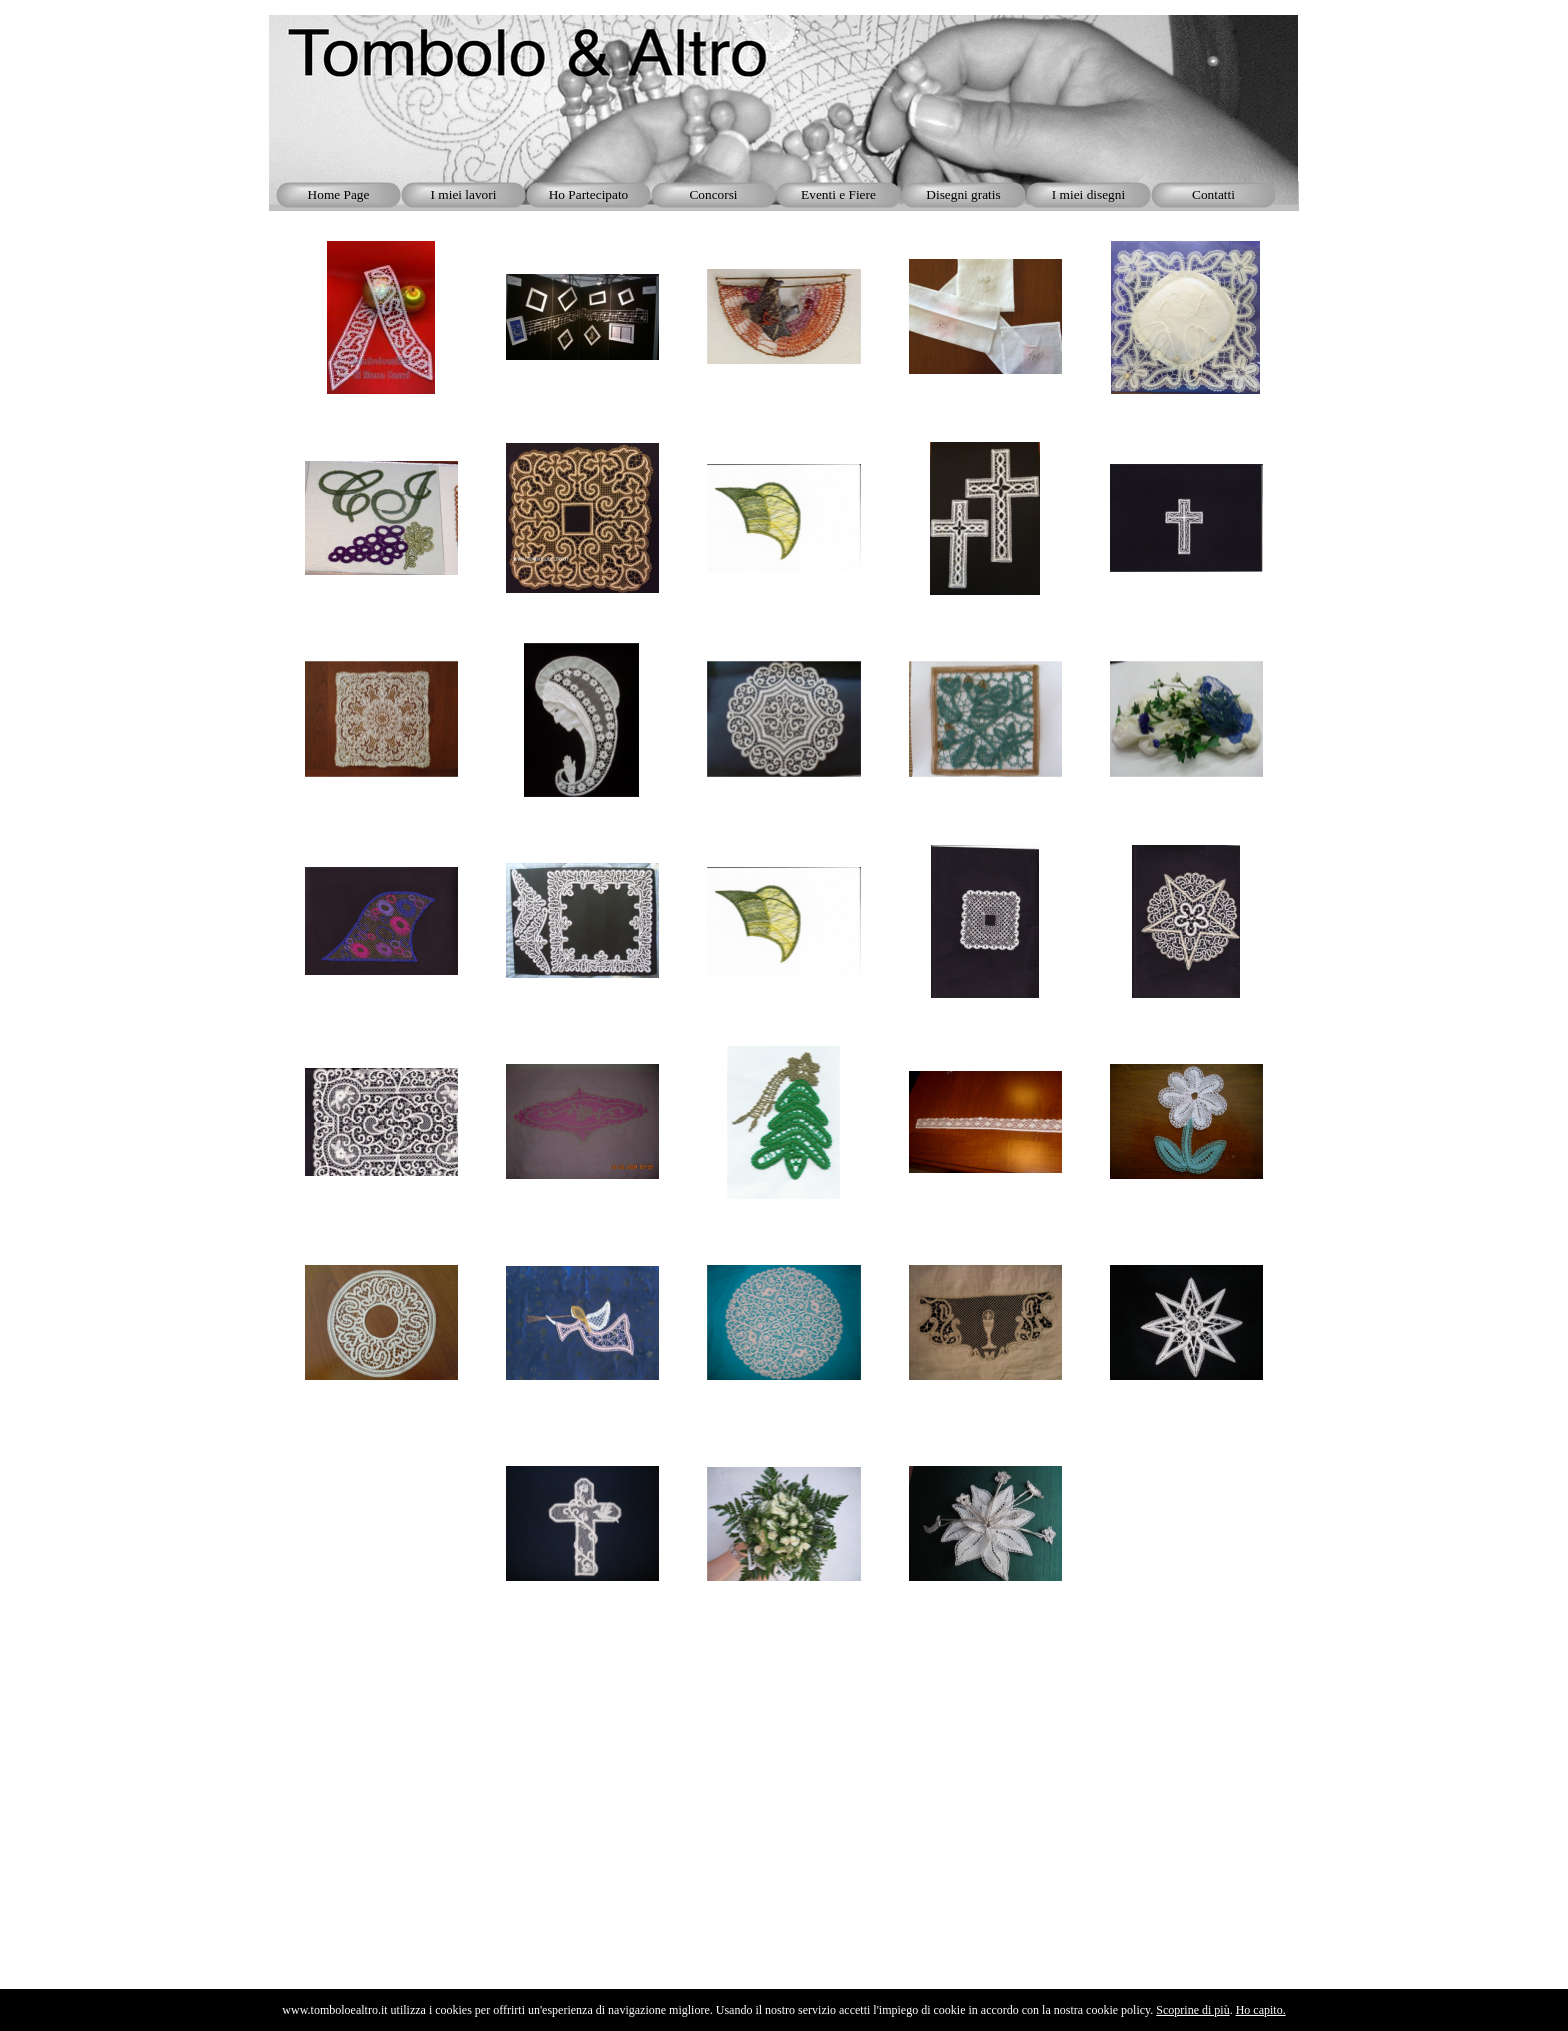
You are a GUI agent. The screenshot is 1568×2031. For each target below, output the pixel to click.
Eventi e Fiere (838, 194)
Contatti (1213, 194)
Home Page (339, 194)
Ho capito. (1261, 2010)
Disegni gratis (963, 194)
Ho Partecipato (589, 194)
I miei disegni (1088, 194)
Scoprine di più (1192, 2010)
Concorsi (713, 194)
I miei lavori (464, 194)
